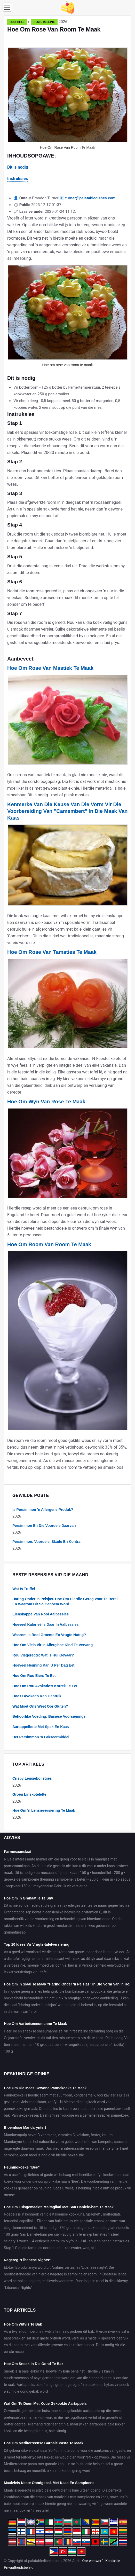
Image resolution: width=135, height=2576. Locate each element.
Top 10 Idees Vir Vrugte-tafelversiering (36, 1944)
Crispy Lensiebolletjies (32, 1778)
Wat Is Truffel (23, 1589)
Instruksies (17, 178)
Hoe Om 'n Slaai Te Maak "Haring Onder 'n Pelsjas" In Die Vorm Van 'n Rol (67, 1984)
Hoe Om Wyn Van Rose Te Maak (46, 1101)
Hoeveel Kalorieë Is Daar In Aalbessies (45, 1624)
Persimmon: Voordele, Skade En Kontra (46, 1542)
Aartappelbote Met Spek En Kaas (40, 1727)
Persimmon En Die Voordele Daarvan (44, 1525)
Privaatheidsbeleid (19, 2567)
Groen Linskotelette (29, 1794)
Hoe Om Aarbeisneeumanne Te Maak (35, 2024)
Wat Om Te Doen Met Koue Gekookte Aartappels (45, 2403)
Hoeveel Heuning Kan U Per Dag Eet (43, 1665)
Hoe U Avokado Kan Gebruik (36, 1696)
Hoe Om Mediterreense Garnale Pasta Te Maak (43, 2443)
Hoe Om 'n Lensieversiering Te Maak (43, 1810)
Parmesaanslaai (17, 1852)
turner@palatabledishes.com (90, 198)
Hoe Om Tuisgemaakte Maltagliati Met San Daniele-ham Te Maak (59, 2207)
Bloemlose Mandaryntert (25, 2127)
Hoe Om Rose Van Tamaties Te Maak (52, 952)
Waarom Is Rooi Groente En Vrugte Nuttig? (49, 1635)
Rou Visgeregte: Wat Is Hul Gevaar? (43, 1655)
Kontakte (112, 2561)
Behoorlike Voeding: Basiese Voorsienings (48, 1716)
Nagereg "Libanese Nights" (27, 2260)
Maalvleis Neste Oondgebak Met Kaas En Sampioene (49, 2483)
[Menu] (7, 7)
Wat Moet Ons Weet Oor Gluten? (40, 1706)
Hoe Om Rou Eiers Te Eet (34, 1676)
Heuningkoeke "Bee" (22, 2167)
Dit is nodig (17, 167)
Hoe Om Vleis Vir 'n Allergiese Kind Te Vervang (52, 1645)
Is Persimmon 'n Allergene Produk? (42, 1509)
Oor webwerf (92, 2561)
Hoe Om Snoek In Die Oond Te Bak (33, 2364)
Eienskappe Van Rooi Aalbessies (40, 1614)
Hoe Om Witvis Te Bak (23, 2324)
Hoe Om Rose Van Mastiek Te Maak (50, 668)
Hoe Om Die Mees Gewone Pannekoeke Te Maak (45, 2088)
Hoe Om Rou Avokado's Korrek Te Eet (44, 1686)
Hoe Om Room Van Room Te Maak (49, 1244)
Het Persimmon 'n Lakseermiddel (40, 1737)
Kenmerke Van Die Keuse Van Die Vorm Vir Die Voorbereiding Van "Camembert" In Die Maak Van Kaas (67, 811)
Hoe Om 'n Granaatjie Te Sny (28, 1898)
